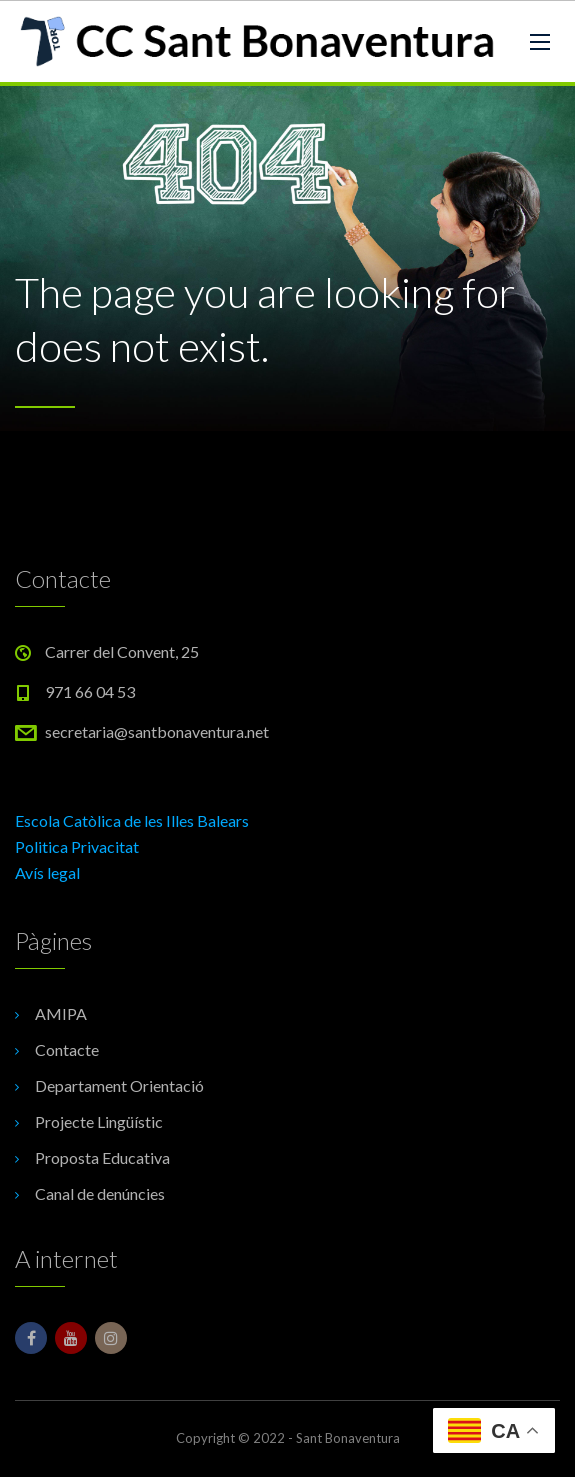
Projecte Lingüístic (99, 1121)
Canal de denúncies (100, 1193)
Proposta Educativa (102, 1157)
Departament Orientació (119, 1085)
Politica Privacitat (77, 846)
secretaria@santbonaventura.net (157, 731)
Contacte (67, 1049)
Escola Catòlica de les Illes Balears (132, 820)
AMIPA (61, 1013)
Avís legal (47, 872)
